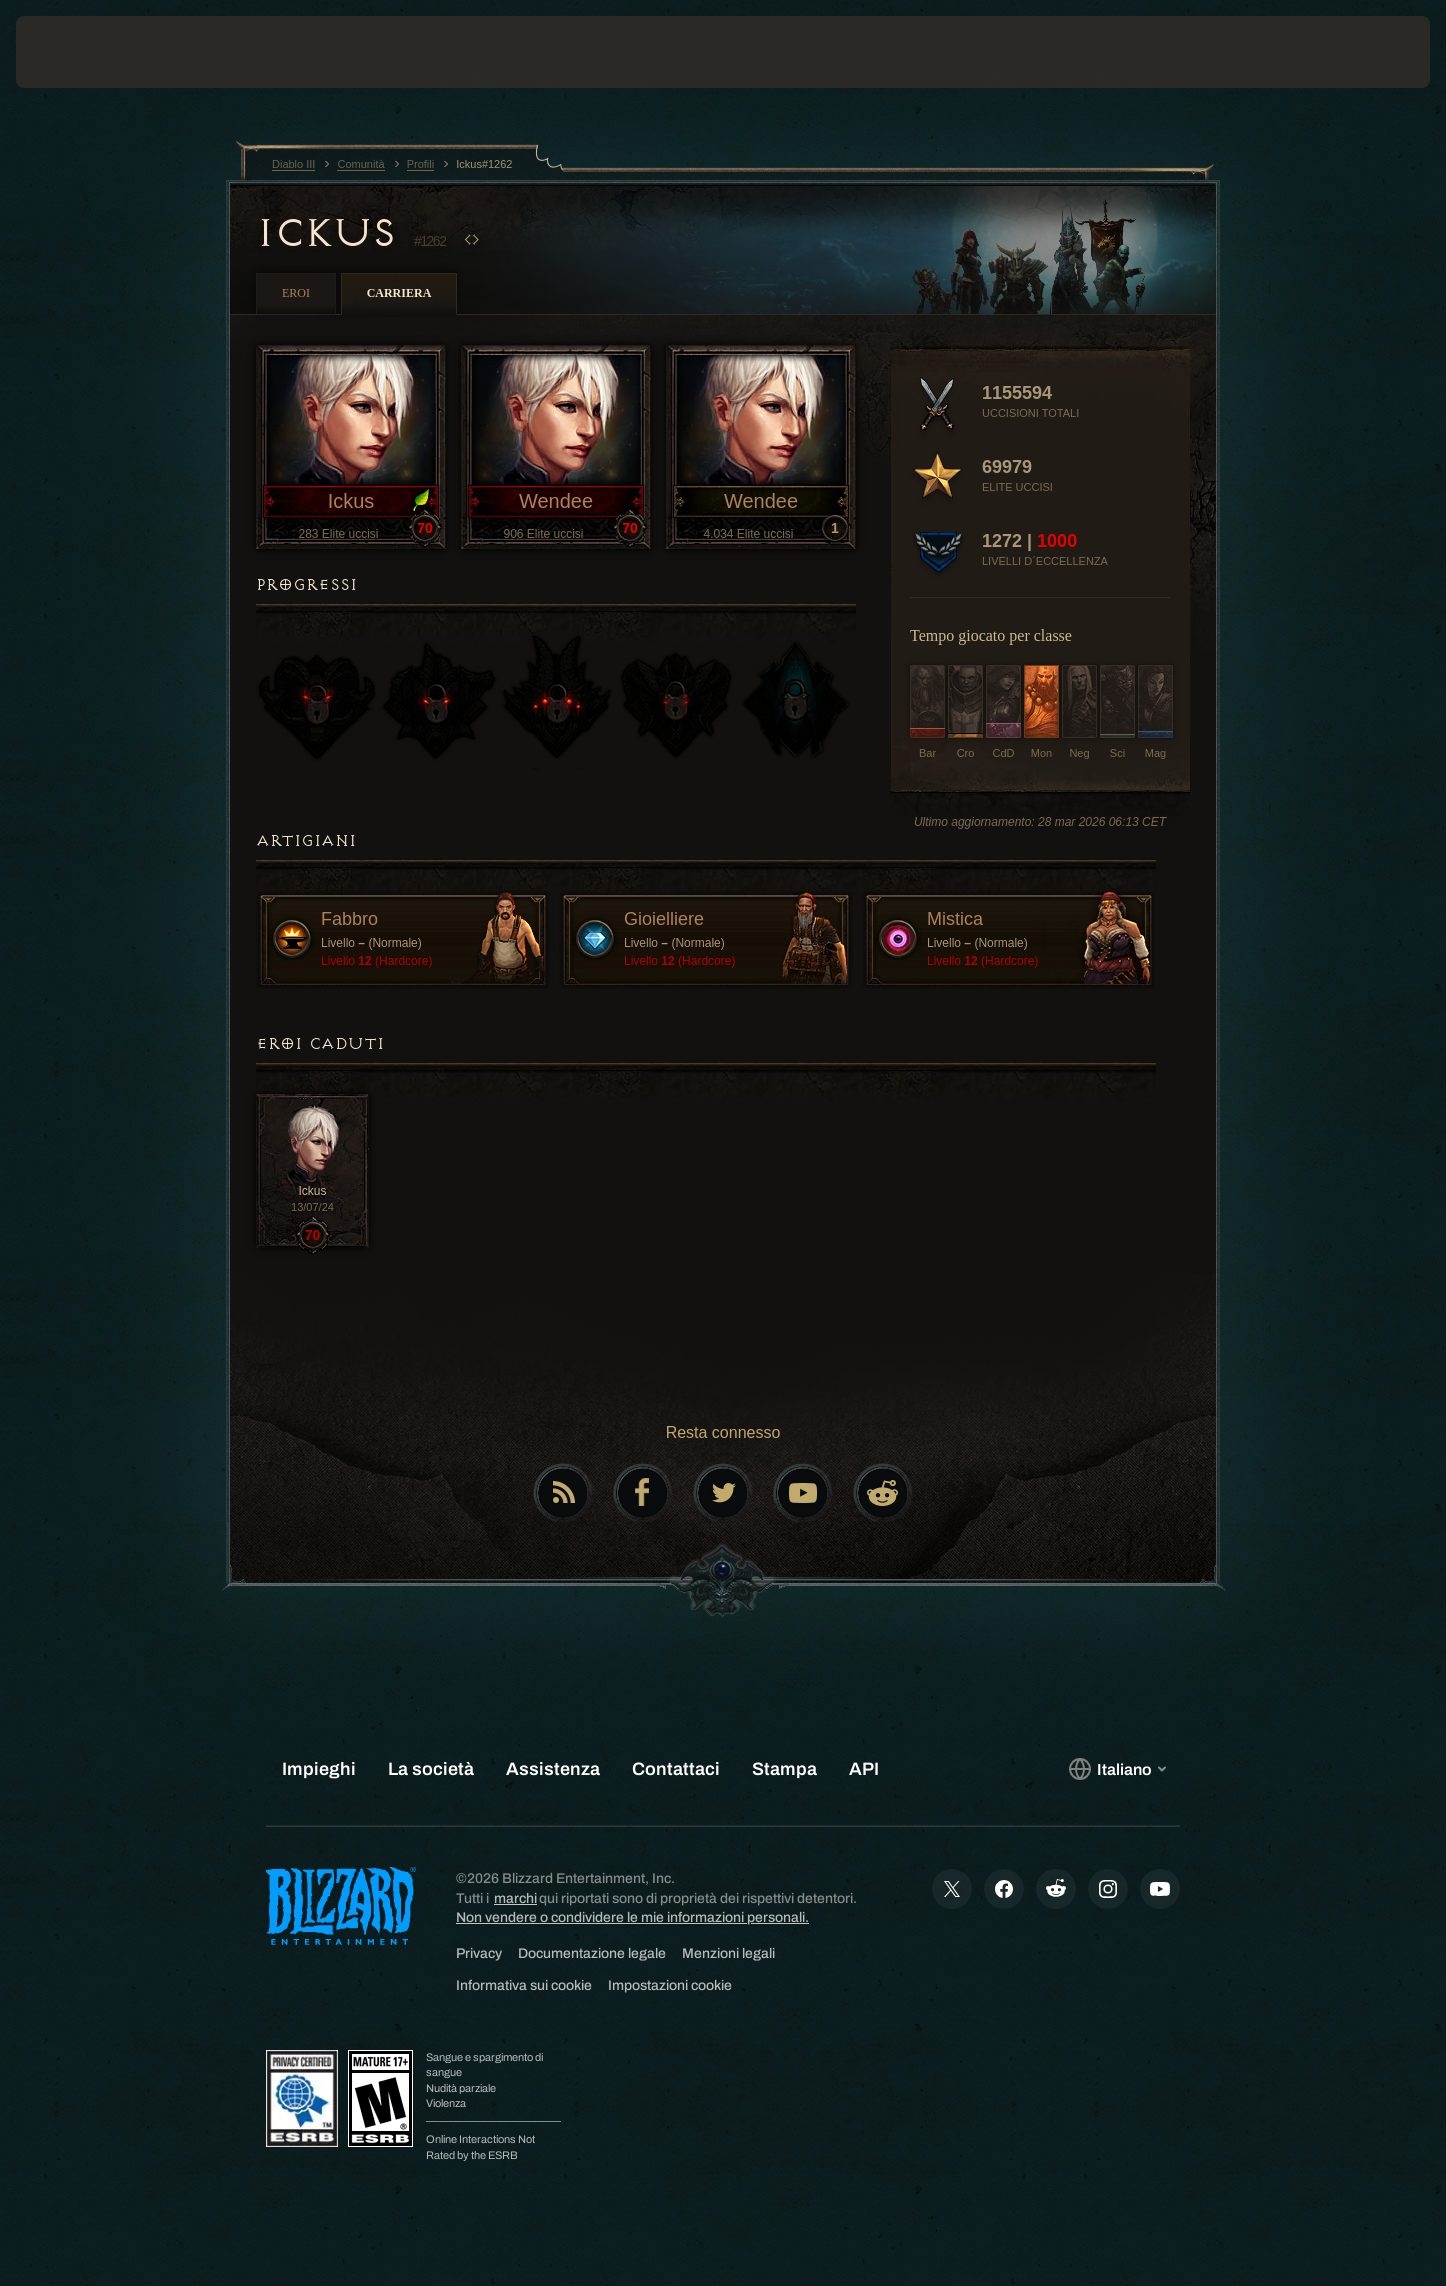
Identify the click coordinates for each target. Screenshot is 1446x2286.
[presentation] (90, 52)
